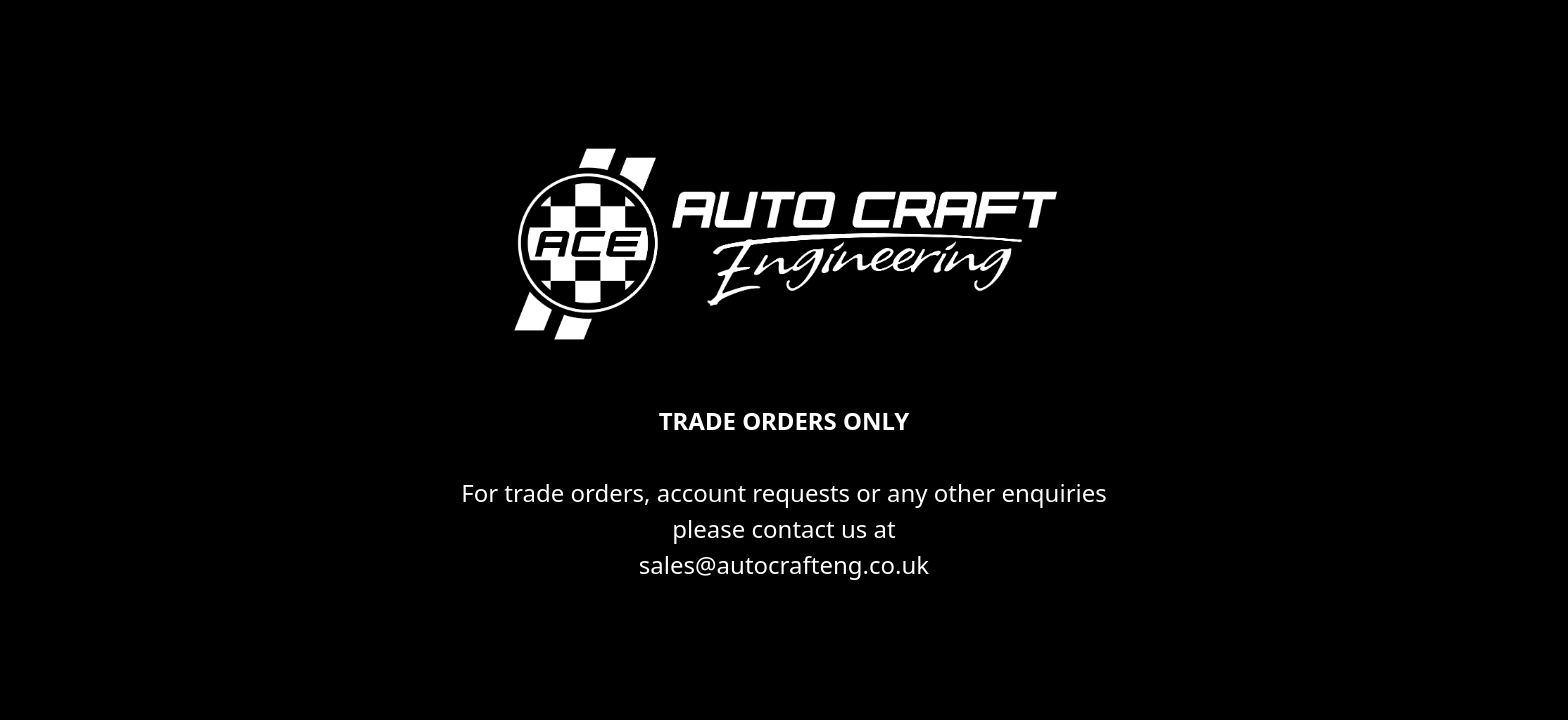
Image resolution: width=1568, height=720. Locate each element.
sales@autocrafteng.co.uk (784, 564)
